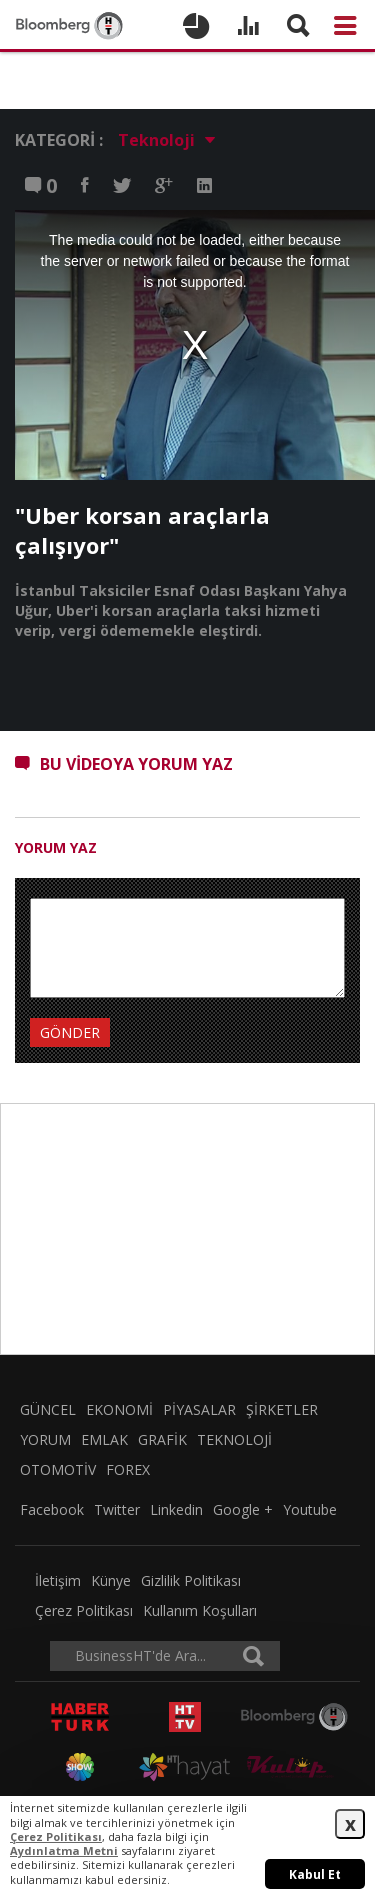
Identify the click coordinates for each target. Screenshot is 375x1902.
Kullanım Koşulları (200, 1610)
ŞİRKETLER (282, 1409)
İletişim (58, 1580)
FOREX (128, 1469)
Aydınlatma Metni (64, 1850)
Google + (243, 1509)
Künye (111, 1580)
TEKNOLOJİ (234, 1439)
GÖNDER (70, 1032)
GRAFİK (162, 1439)
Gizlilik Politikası (191, 1580)
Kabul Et (315, 1874)
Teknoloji (166, 140)
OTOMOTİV (58, 1469)
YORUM (45, 1439)
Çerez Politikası (84, 1610)
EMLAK (104, 1439)
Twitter (117, 1509)
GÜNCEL (48, 1409)
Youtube (310, 1509)
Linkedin (176, 1509)
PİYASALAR (199, 1409)
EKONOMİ (119, 1409)
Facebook (52, 1509)
